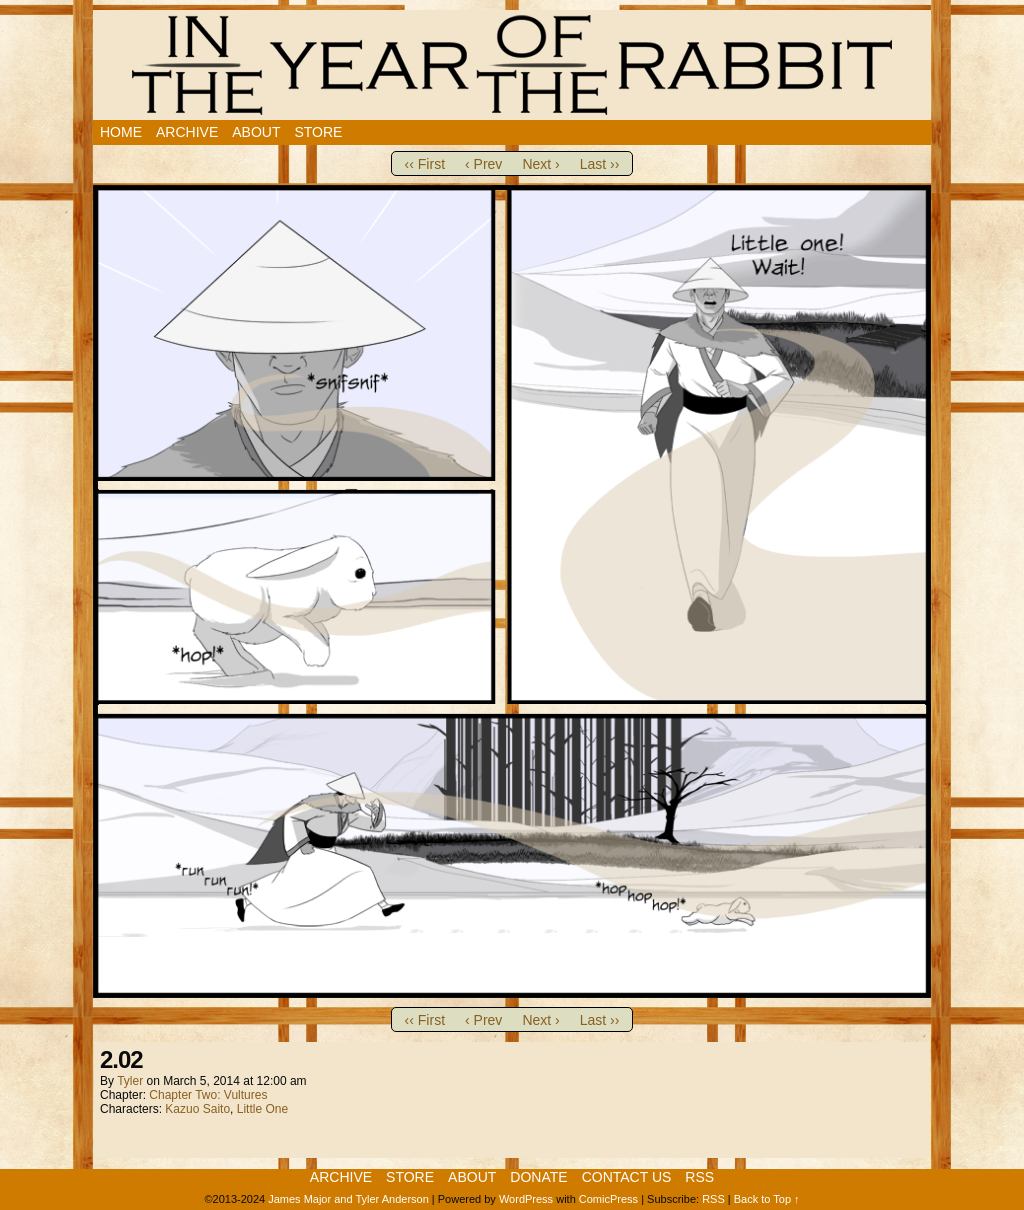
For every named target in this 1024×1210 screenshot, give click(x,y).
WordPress (526, 1199)
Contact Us (627, 1177)
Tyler (130, 1081)
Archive (187, 132)
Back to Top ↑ (767, 1199)
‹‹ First (425, 164)
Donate (538, 1177)
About (256, 132)
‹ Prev (483, 164)
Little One (262, 1109)
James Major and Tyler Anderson (348, 1199)
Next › (540, 164)
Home (121, 132)
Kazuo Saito (197, 1109)
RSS (699, 1177)
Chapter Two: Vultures (208, 1095)
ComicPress (608, 1199)
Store (318, 132)
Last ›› (600, 164)
